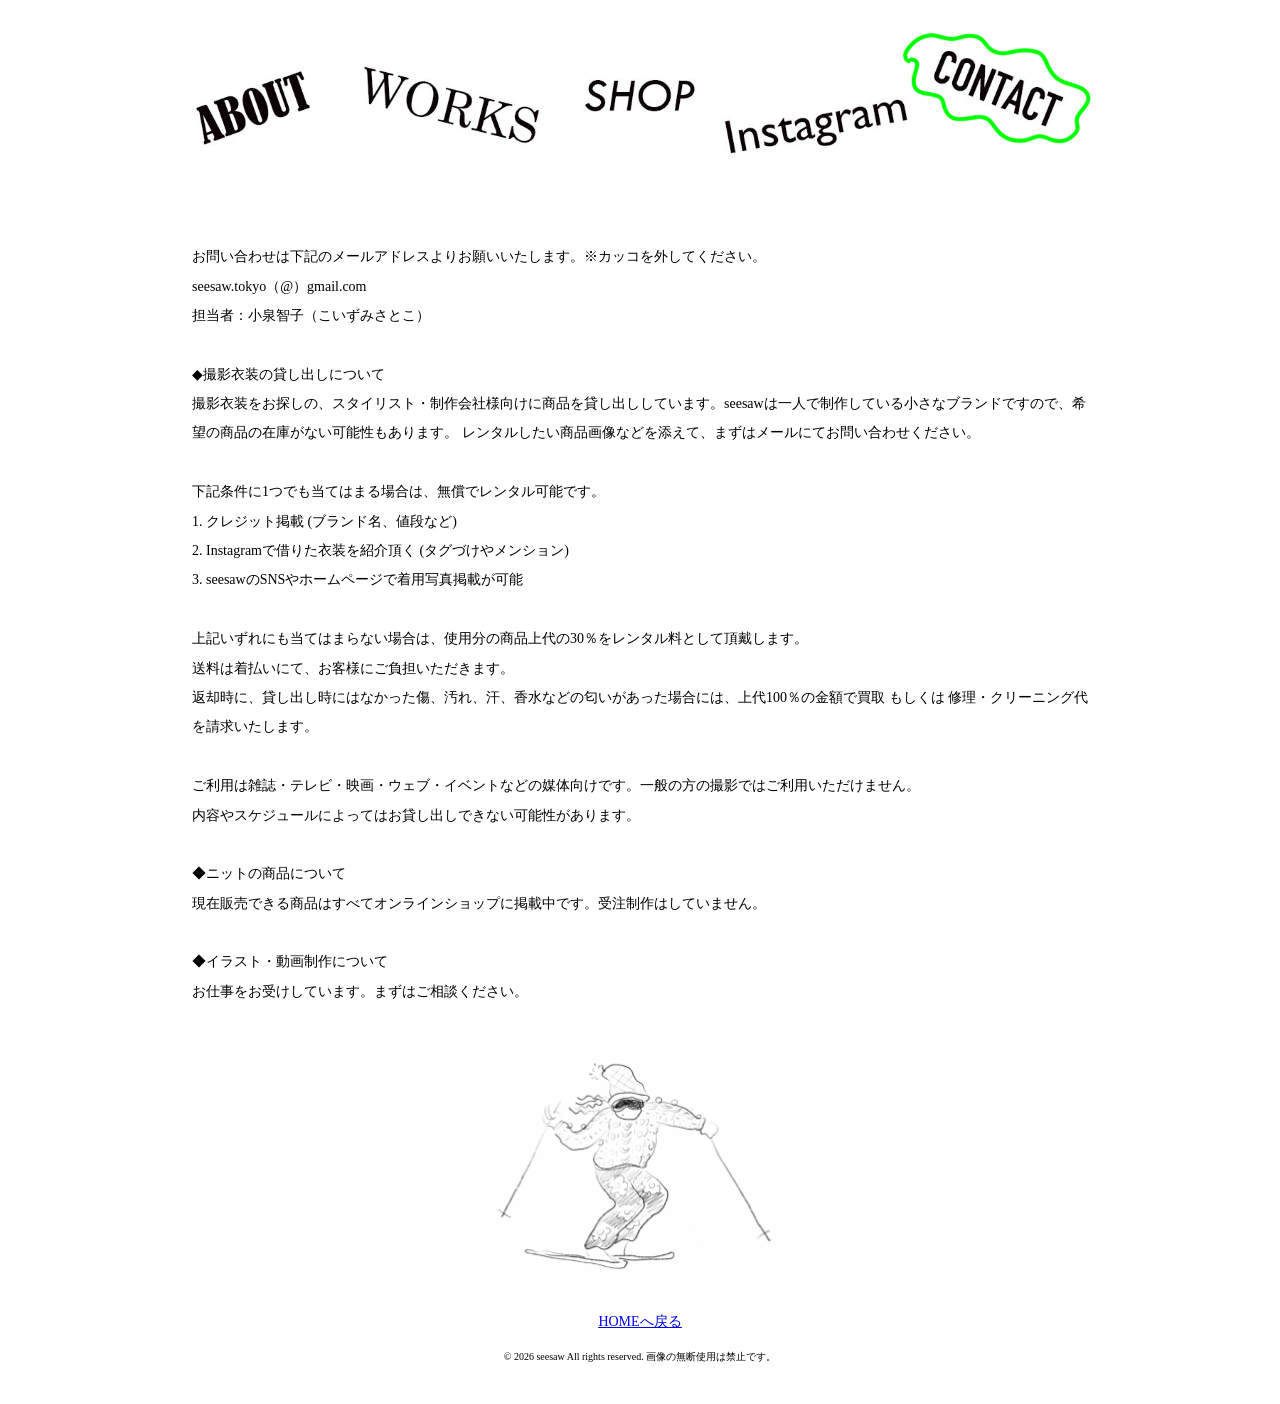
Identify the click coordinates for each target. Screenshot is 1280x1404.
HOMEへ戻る (639, 1321)
